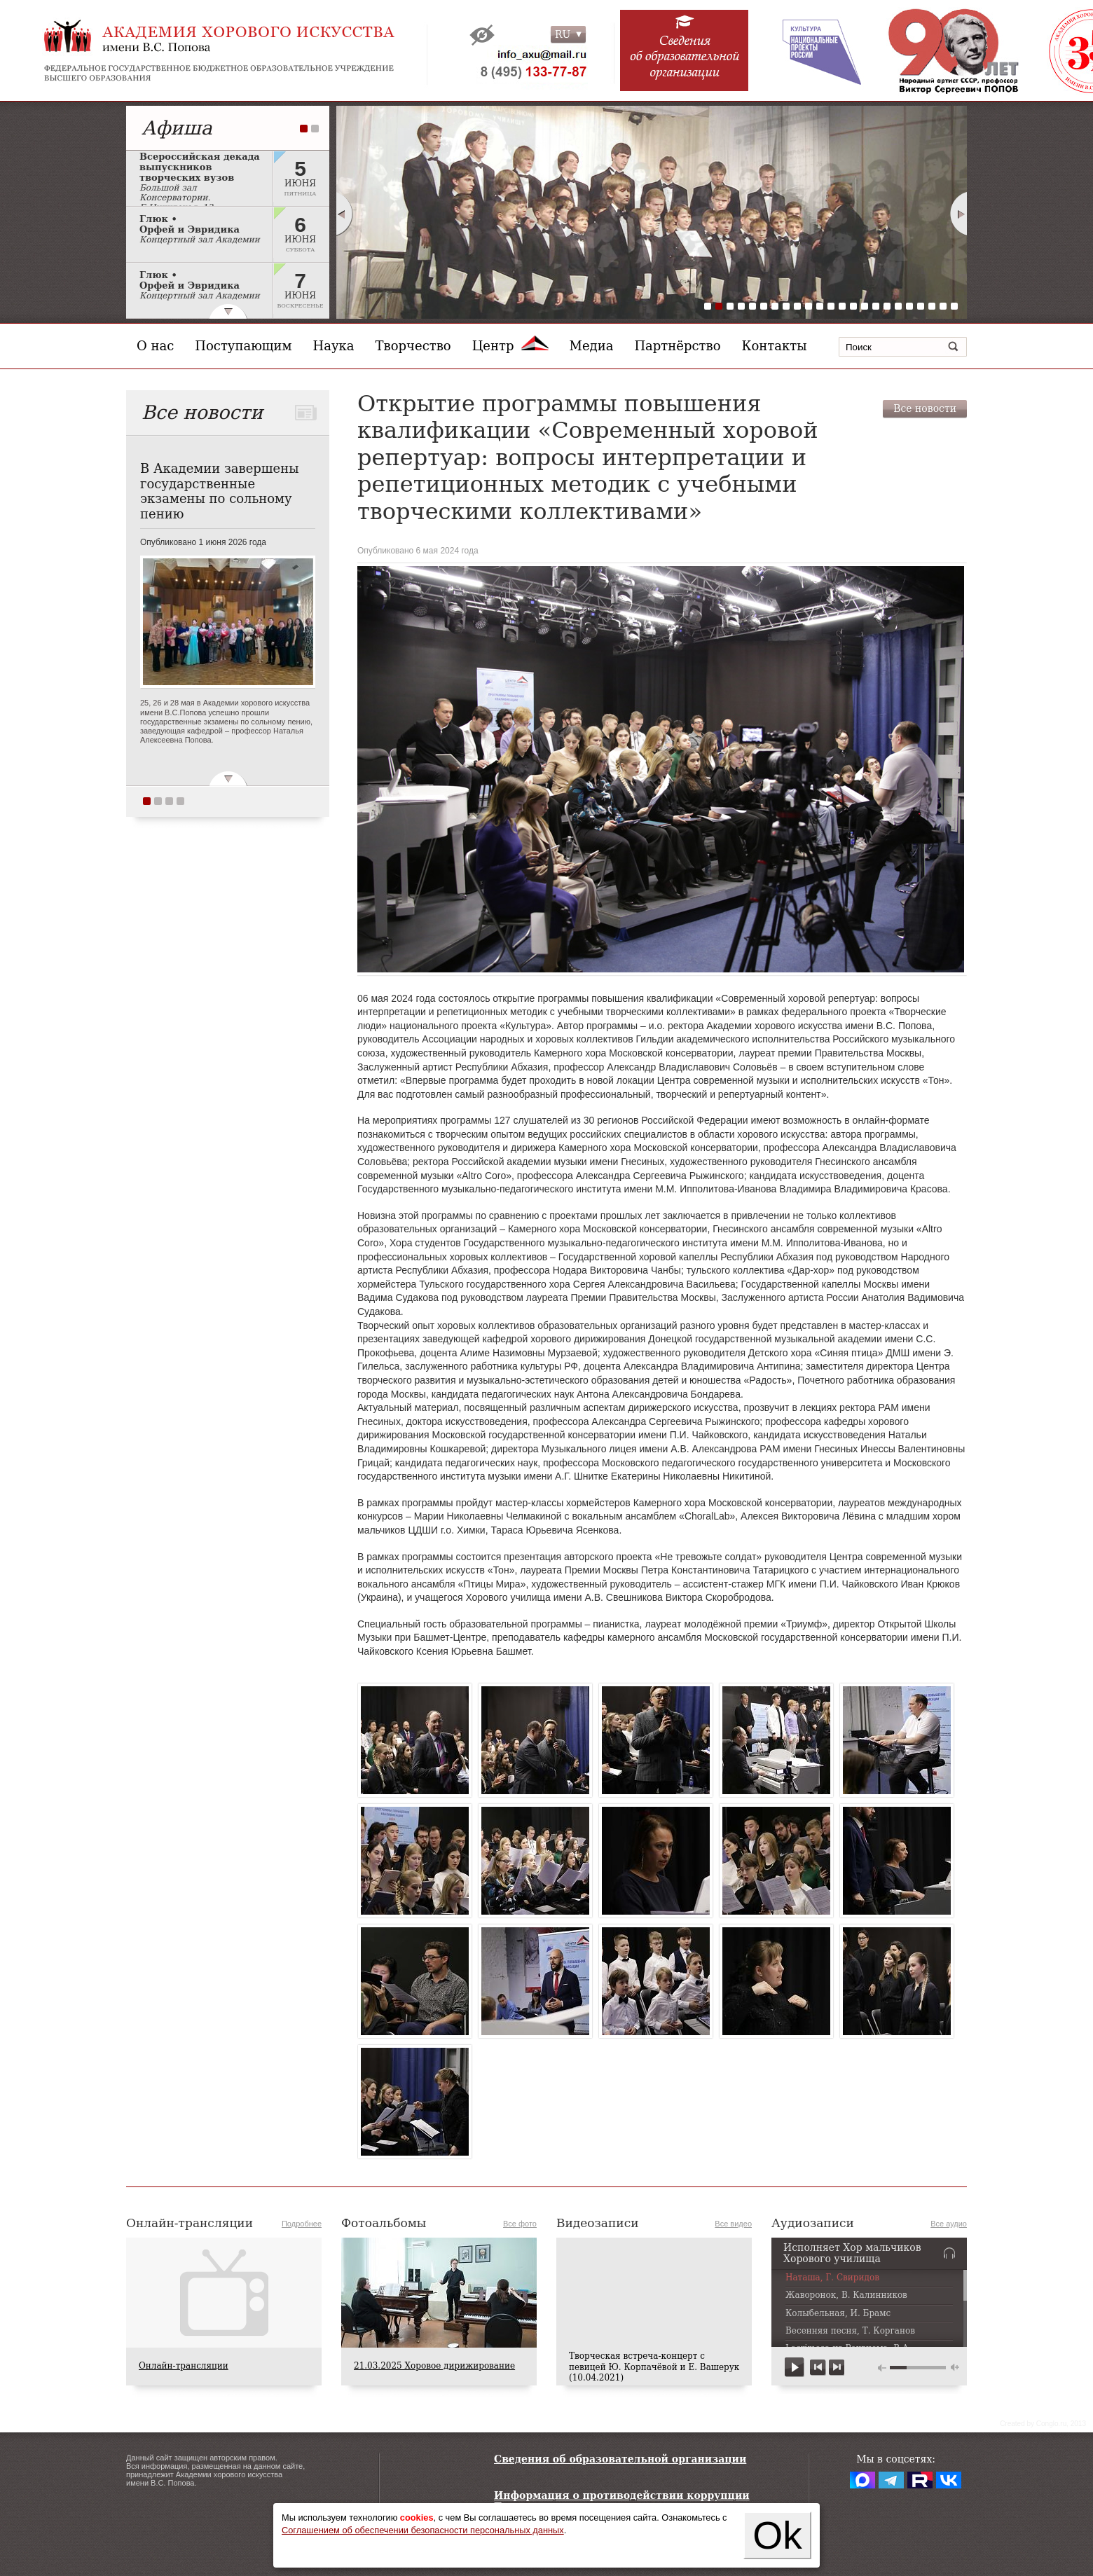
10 (808, 306)
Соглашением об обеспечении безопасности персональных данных (423, 2530)
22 (943, 306)
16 (875, 306)
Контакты (774, 345)
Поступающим (243, 345)
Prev (344, 214)
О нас (155, 345)
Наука (334, 345)
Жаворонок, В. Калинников (846, 2295)
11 (819, 306)
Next (959, 214)
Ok (777, 2535)
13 (842, 306)
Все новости (924, 408)
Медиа (592, 345)
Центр (510, 345)
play (795, 2367)
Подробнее (302, 2223)
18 (898, 306)
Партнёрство (677, 345)
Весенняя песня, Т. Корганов (850, 2331)
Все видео (733, 2223)
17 (887, 306)
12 (830, 306)
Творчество (413, 345)
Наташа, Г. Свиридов (832, 2277)
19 (909, 306)
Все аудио (948, 2223)
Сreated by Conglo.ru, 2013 (1043, 2423)
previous (818, 2368)
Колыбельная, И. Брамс (838, 2313)
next (836, 2368)
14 (853, 306)
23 (954, 306)
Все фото (520, 2223)
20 (920, 306)
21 (931, 306)
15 (864, 306)
